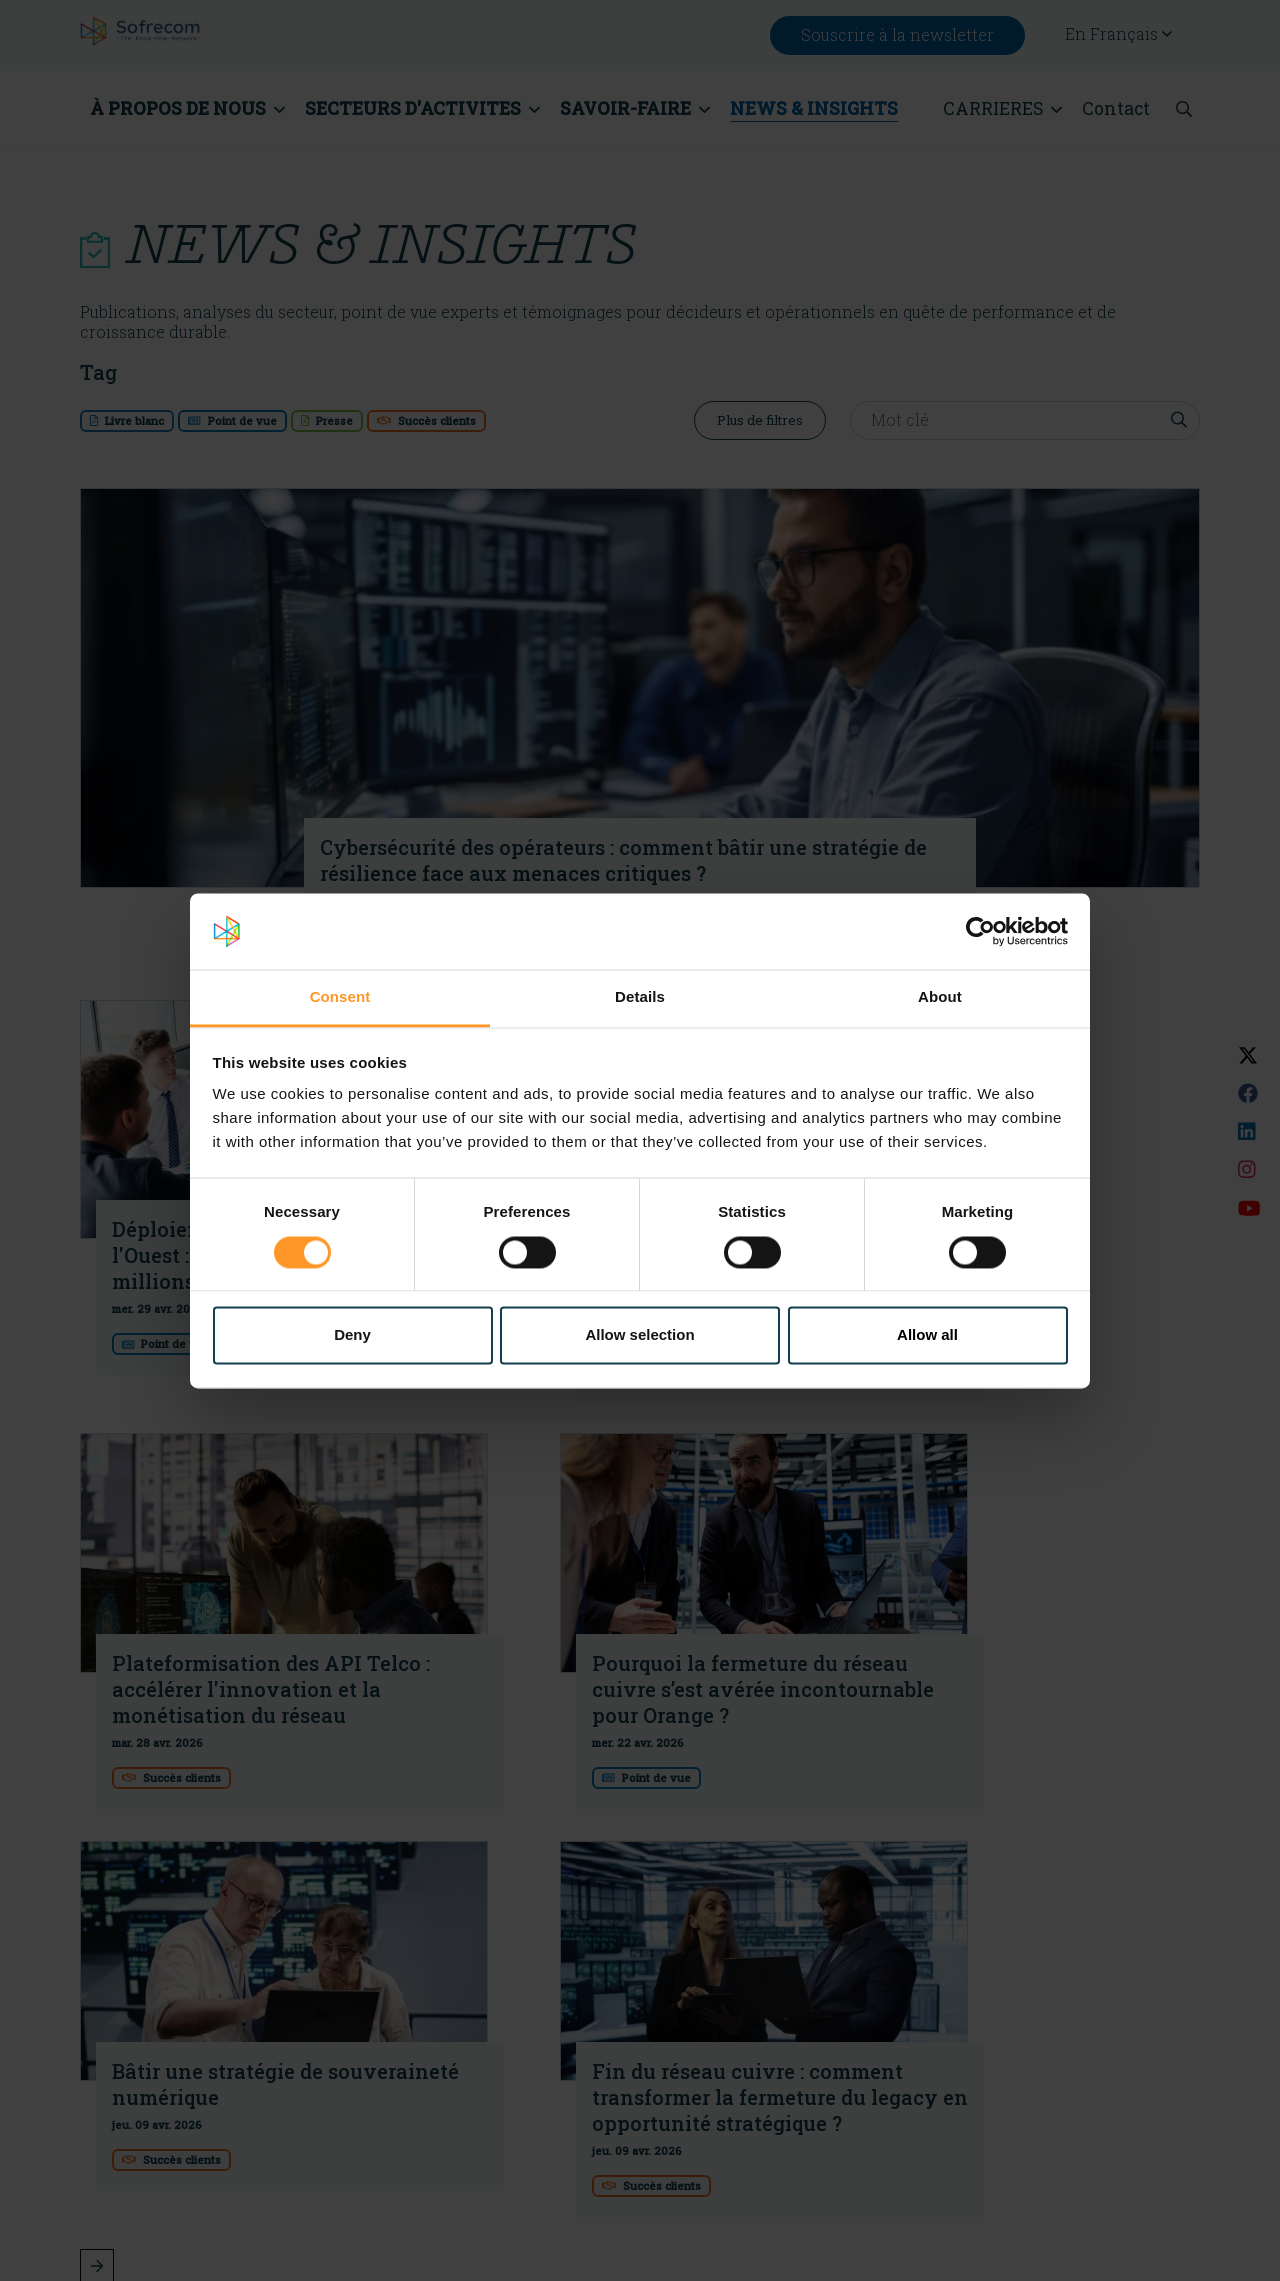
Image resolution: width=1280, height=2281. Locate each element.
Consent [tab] (340, 997)
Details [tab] (640, 997)
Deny (352, 1335)
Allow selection (639, 1335)
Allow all (927, 1335)
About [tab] (940, 997)
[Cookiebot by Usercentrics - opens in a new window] (980, 931)
